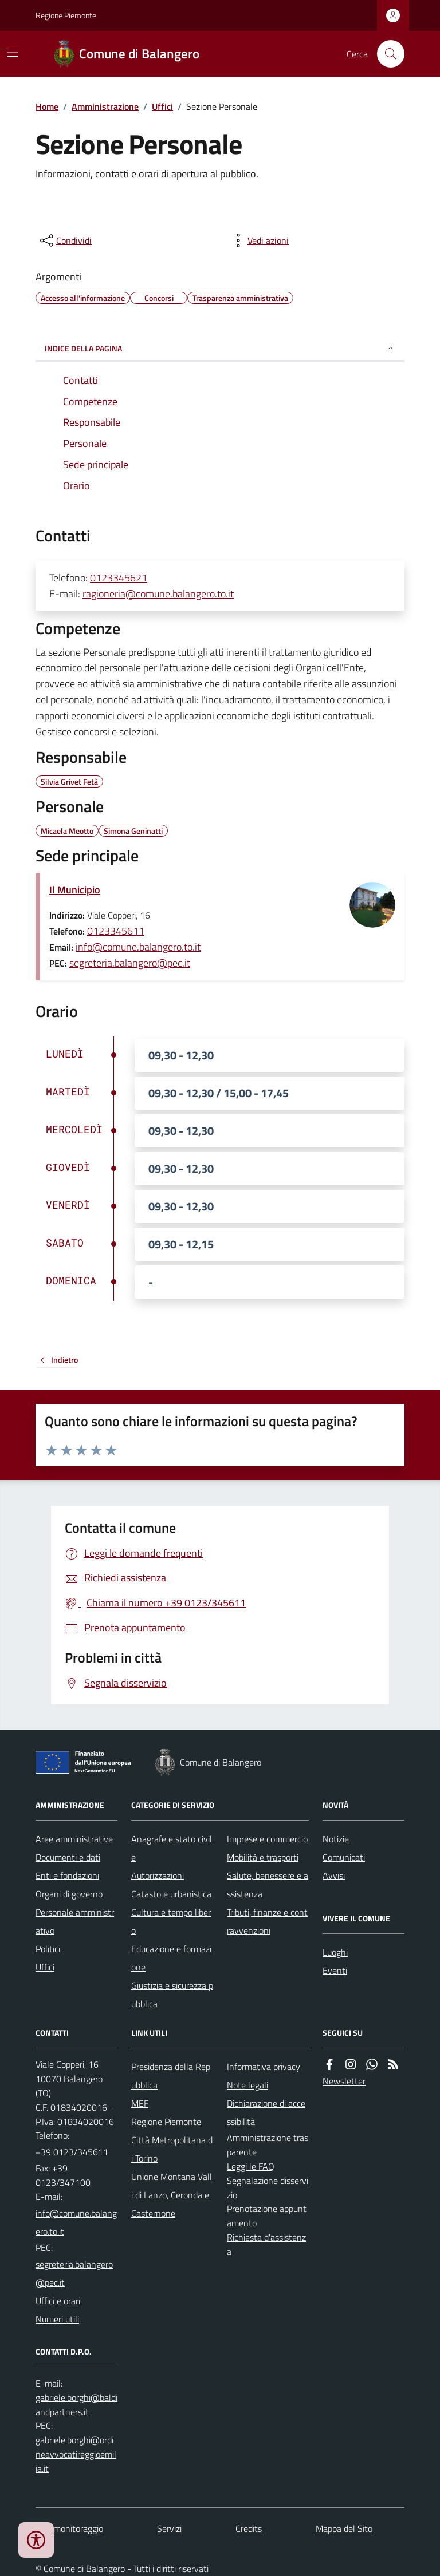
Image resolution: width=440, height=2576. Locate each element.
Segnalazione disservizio (267, 2188)
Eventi (335, 1970)
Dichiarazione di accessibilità (266, 2112)
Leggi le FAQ (250, 2166)
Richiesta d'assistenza (266, 2244)
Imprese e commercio (267, 1839)
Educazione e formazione (171, 1958)
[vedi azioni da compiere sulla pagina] (259, 240)
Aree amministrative (74, 1839)
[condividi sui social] (65, 240)
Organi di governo (69, 1894)
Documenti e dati (68, 1857)
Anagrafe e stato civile (171, 1848)
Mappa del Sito (344, 2528)
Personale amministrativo (75, 1921)
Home (47, 106)
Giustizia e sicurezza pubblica (172, 1995)
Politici (48, 1949)
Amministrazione (105, 106)
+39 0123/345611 (72, 2152)
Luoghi (335, 1952)
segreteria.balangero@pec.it (129, 963)
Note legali (247, 2085)
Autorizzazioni (157, 1875)
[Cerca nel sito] (386, 54)
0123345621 (118, 577)
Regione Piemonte (66, 15)
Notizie (336, 1839)
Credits (248, 2528)
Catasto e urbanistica (171, 1894)
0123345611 (115, 931)
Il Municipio (74, 889)
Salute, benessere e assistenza (267, 1885)
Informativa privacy (263, 2067)
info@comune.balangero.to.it (138, 947)
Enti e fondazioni (67, 1875)
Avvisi (334, 1875)
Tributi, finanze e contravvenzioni (267, 1921)
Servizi (169, 2528)
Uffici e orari (58, 2301)
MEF (139, 2103)
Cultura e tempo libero (171, 1921)
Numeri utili (57, 2319)
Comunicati (344, 1857)
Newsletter (344, 2081)
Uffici (162, 106)
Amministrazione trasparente (267, 2145)
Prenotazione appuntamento (267, 2216)
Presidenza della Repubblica (170, 2076)
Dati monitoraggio (69, 2528)
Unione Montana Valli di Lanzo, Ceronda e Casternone (171, 2195)
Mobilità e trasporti (262, 1857)
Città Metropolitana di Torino (172, 2149)
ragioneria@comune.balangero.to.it (158, 594)
